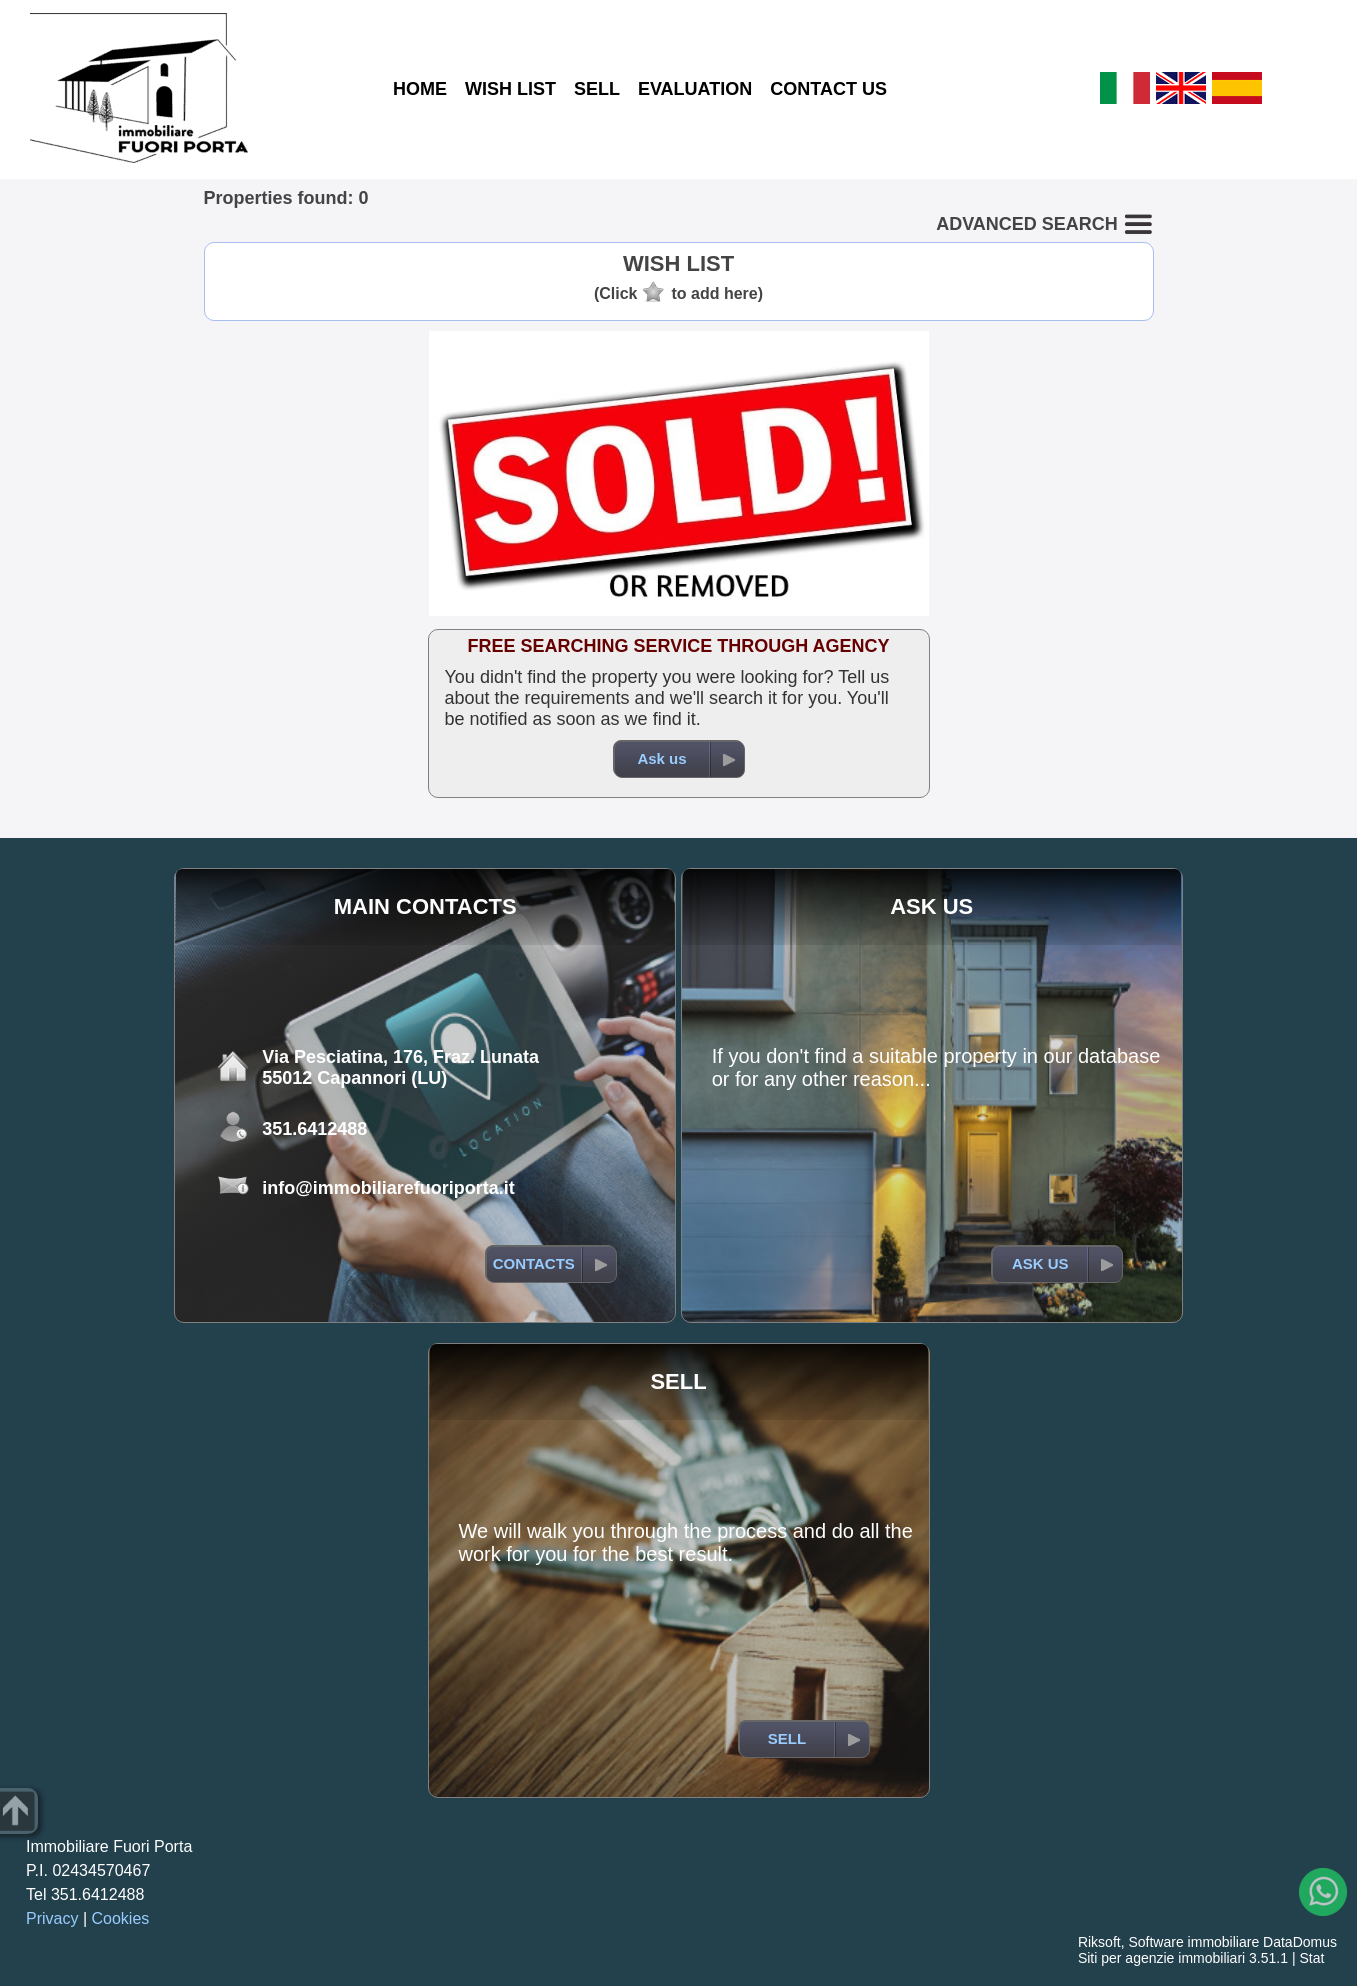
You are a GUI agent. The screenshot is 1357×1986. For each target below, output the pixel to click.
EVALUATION (695, 89)
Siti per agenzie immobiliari (1161, 1958)
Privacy (52, 1918)
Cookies (121, 1918)
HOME (420, 89)
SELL (597, 89)
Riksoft (1099, 1942)
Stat (1311, 1958)
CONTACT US (828, 89)
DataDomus (1300, 1942)
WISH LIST (510, 89)
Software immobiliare (1193, 1942)
